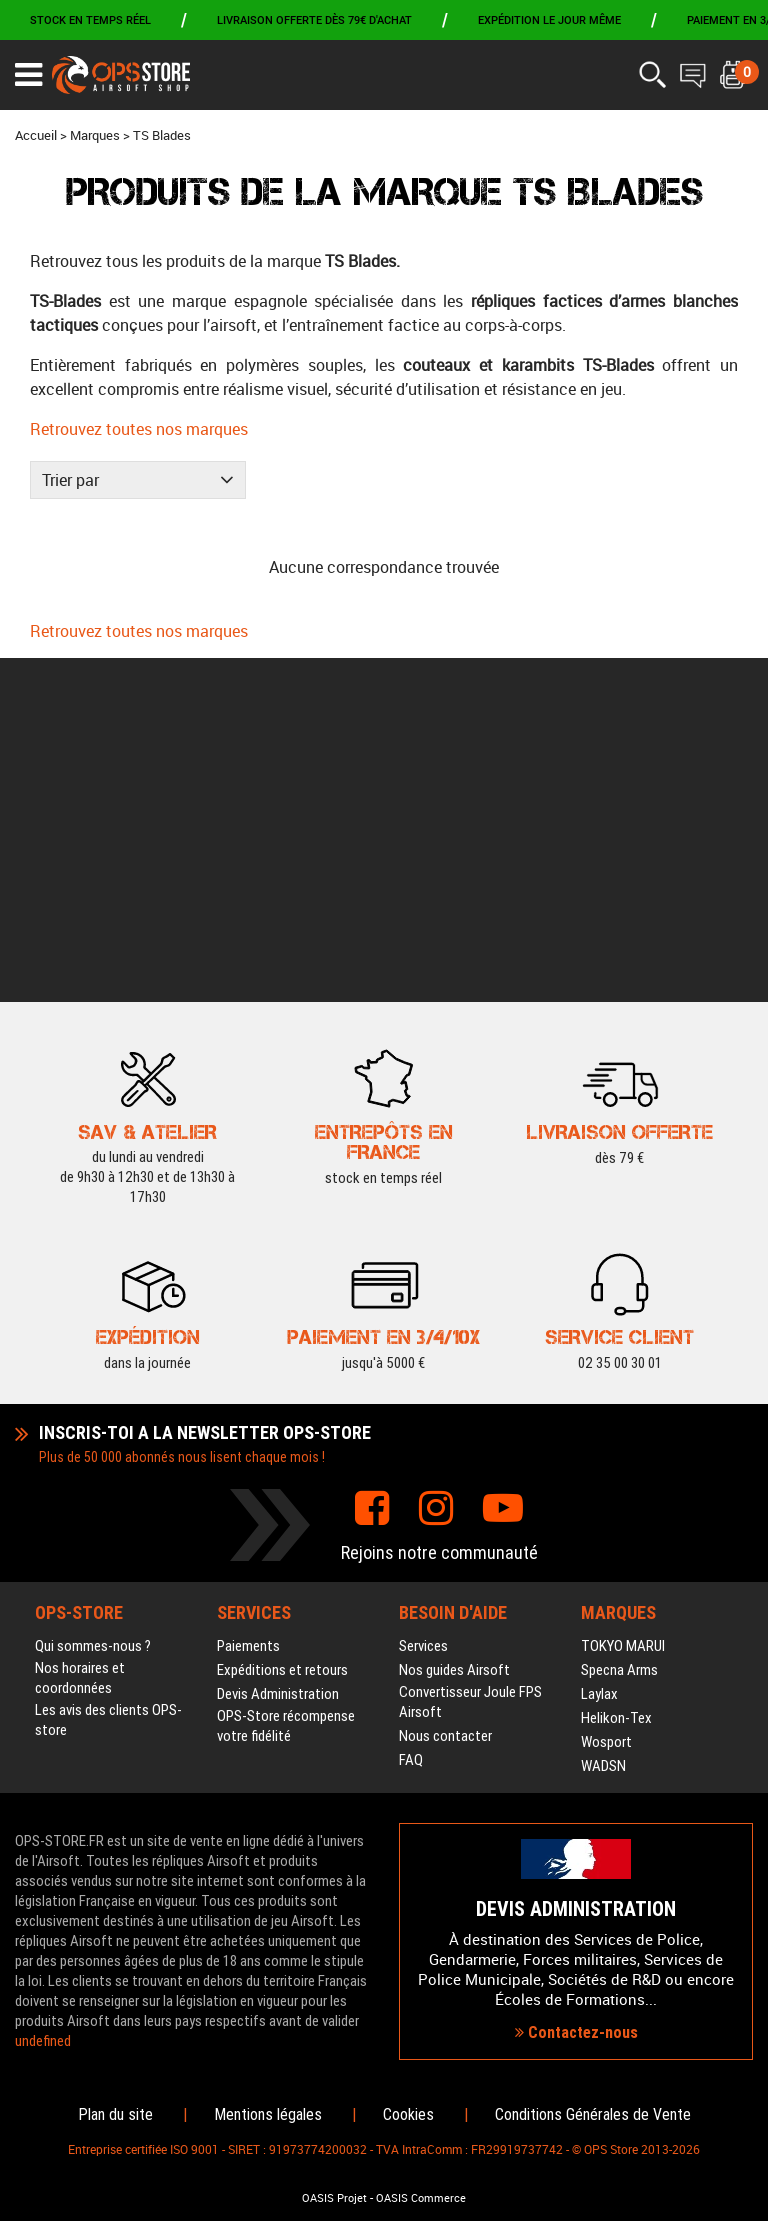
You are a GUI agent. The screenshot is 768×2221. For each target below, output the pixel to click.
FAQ (411, 1417)
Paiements (248, 1303)
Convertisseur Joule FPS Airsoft (470, 1359)
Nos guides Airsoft (454, 1327)
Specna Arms (619, 1327)
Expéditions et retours (282, 1327)
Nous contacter (445, 1393)
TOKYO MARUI (623, 1303)
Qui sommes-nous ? (93, 1303)
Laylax (599, 1351)
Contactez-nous (576, 1860)
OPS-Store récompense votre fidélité (286, 1383)
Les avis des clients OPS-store (108, 1377)
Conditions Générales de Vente (593, 2114)
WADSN (603, 1423)
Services (423, 1303)
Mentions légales (268, 2114)
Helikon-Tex (616, 1375)
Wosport (606, 1399)
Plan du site (115, 2114)
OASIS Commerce (421, 2198)
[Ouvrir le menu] (28, 75)
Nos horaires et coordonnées (80, 1335)
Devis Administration (278, 1351)
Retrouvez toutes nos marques (139, 429)
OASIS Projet (334, 2198)
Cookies (408, 2114)
